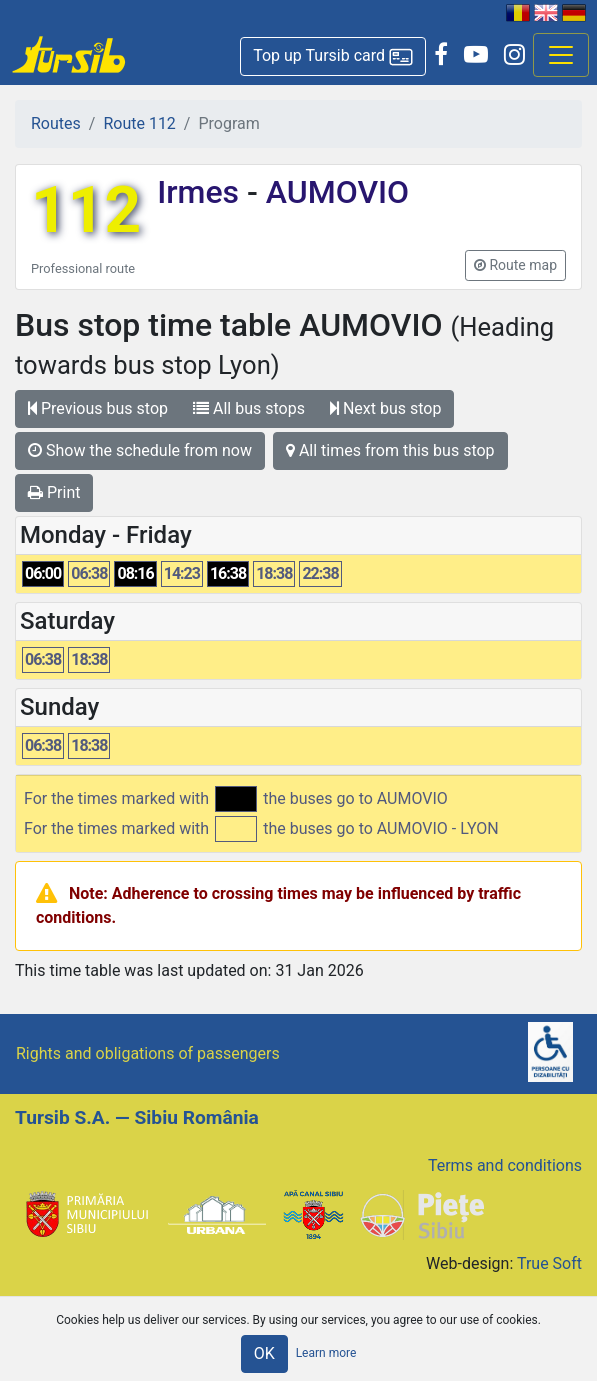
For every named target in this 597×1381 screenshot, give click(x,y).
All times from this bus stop (390, 450)
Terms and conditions (505, 1165)
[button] (333, 56)
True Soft (549, 1263)
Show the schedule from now (140, 450)
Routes (56, 123)
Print (54, 492)
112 (86, 210)
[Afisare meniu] (561, 55)
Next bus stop (386, 408)
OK (264, 1353)
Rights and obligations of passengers (148, 1053)
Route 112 (139, 123)
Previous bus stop (98, 408)
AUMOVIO (333, 192)
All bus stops (249, 408)
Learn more (326, 1353)
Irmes (202, 192)
